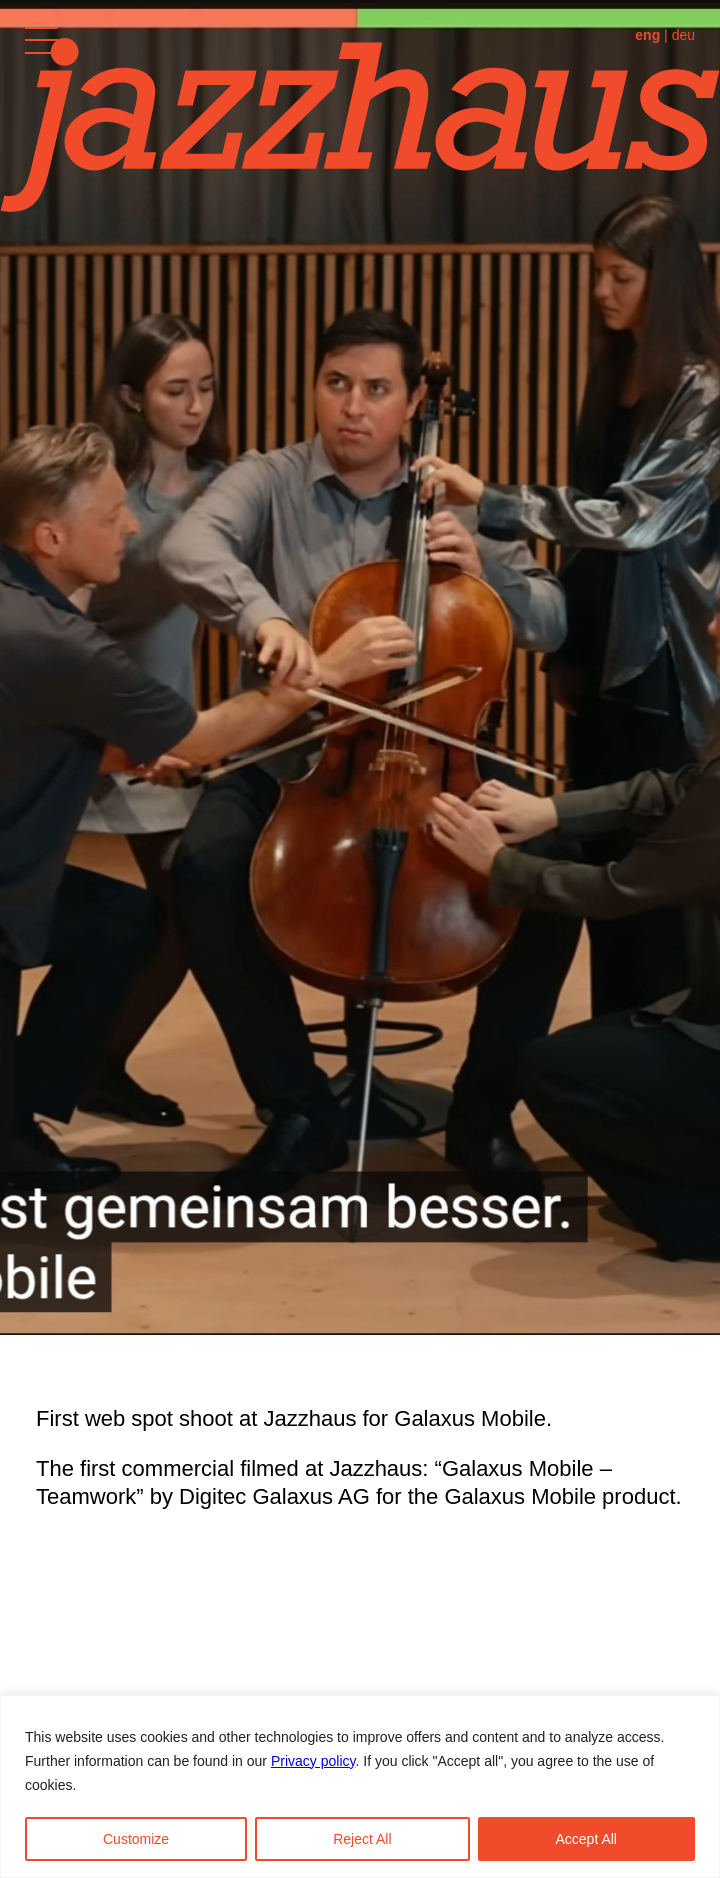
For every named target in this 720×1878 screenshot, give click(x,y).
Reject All (362, 1839)
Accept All (586, 1839)
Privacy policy (313, 1761)
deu (683, 35)
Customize (136, 1839)
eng (647, 35)
